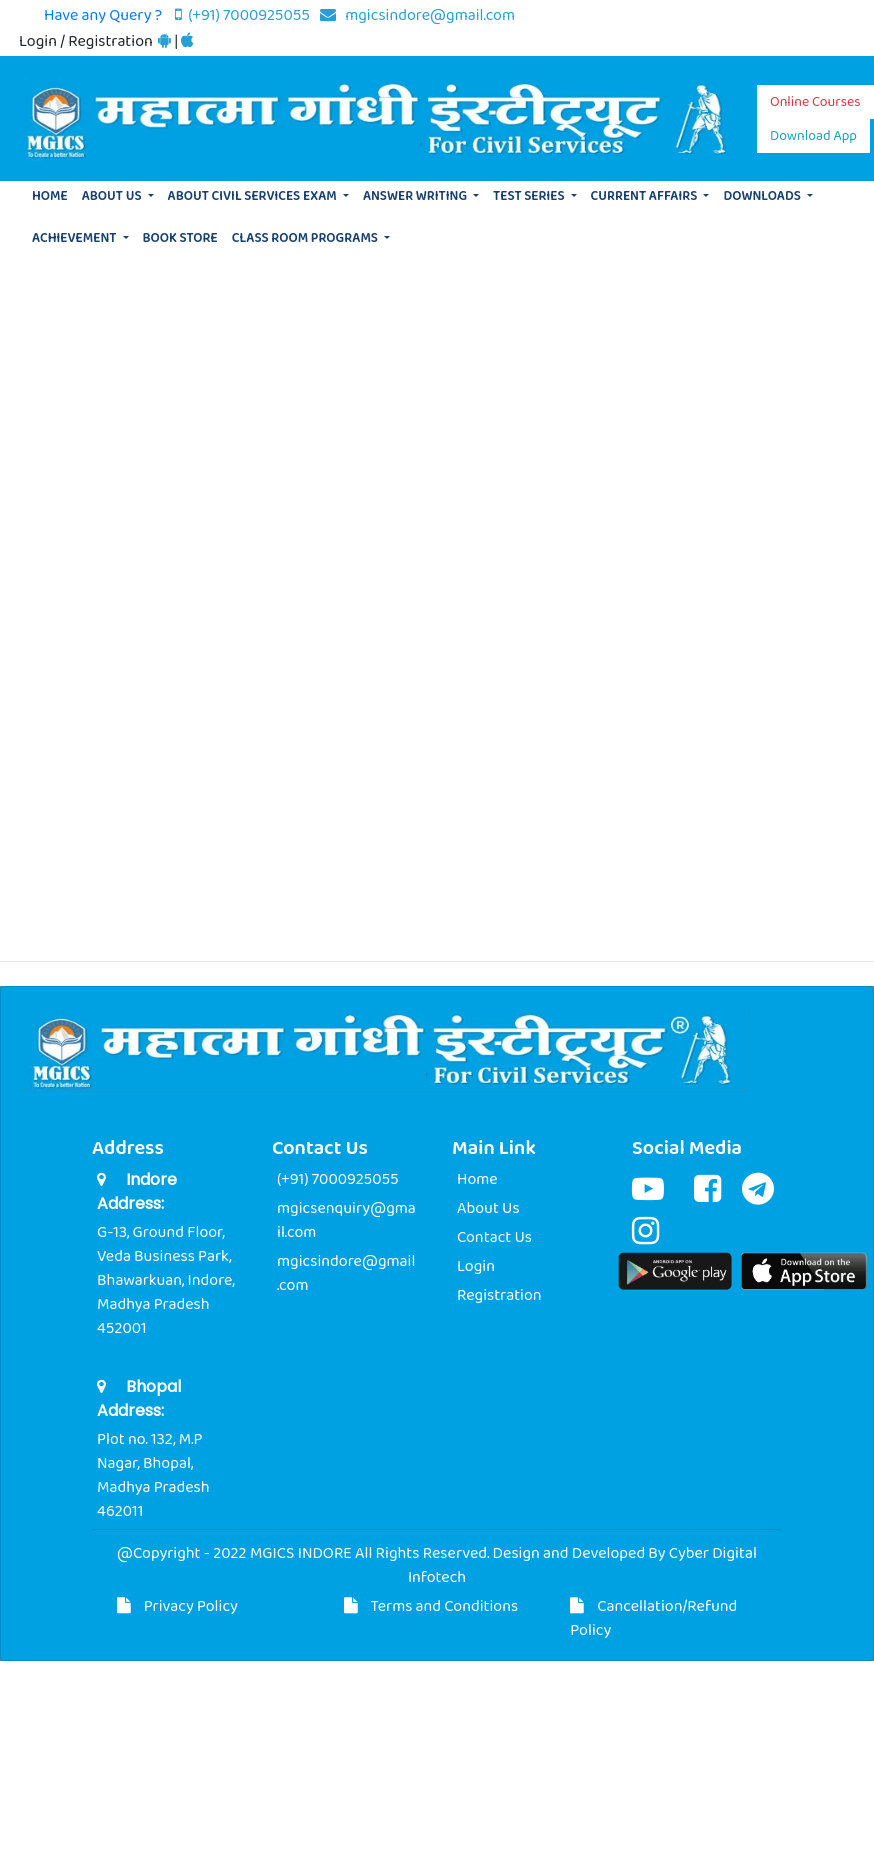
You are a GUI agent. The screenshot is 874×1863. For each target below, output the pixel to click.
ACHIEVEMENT (75, 238)
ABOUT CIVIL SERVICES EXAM (254, 196)
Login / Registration (87, 41)
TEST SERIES (530, 196)
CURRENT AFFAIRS (645, 196)
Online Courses (815, 102)
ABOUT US (113, 196)
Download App (813, 136)
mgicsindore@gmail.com (417, 15)
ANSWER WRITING (416, 196)
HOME (50, 196)
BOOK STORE (180, 238)
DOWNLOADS (763, 196)
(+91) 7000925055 (244, 15)
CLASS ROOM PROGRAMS (306, 238)
